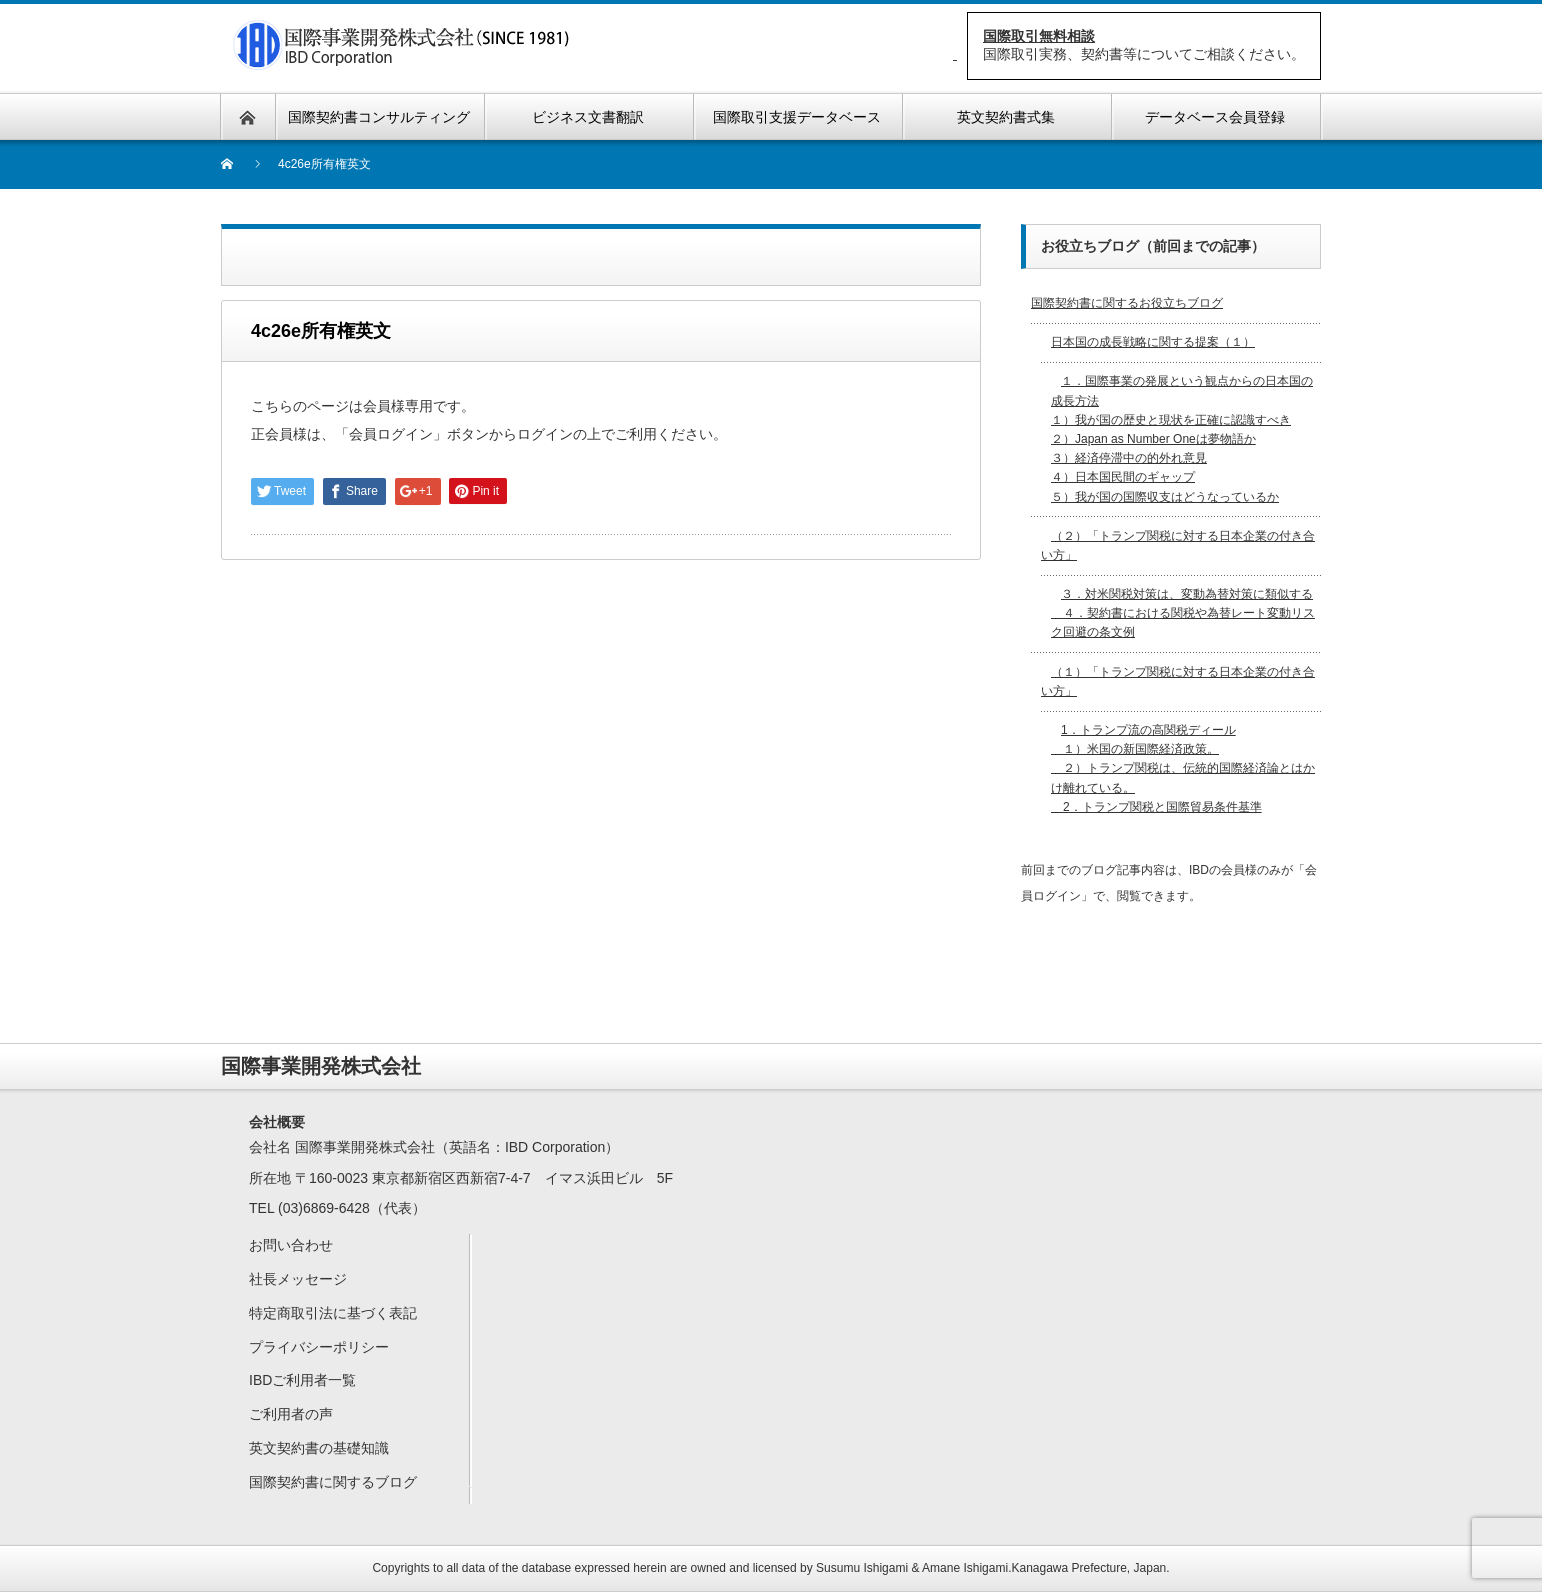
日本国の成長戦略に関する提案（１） (1153, 342)
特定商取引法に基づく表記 (333, 1313)
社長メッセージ (298, 1279)
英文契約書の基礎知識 (319, 1448)
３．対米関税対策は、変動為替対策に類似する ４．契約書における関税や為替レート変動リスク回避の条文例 (1183, 613)
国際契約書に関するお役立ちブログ (1127, 303)
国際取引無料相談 (1039, 36)
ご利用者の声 (291, 1414)
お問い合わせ (291, 1245)
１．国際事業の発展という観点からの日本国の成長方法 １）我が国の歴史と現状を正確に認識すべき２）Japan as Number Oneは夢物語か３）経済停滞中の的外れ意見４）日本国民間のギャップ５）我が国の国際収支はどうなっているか (1182, 438)
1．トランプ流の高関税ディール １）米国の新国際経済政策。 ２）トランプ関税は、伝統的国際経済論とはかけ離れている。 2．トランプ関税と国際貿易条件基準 (1183, 768)
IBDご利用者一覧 (302, 1380)
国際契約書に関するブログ (333, 1482)
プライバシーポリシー (319, 1347)
